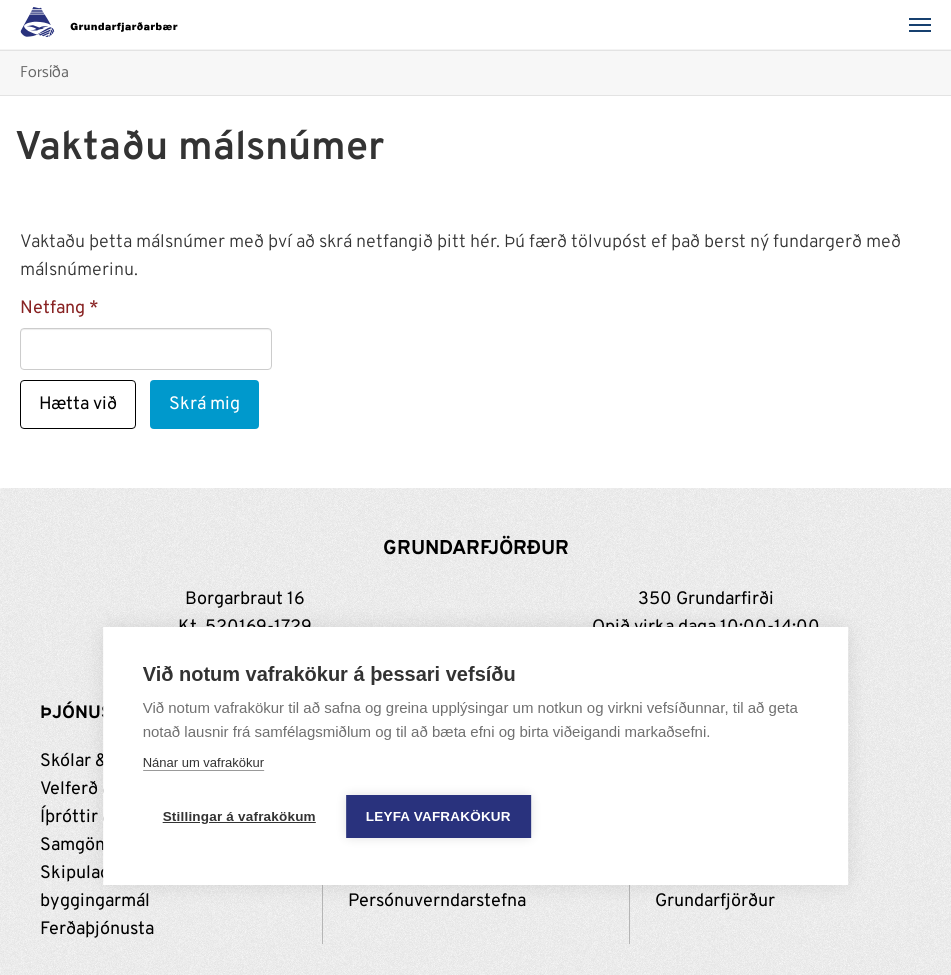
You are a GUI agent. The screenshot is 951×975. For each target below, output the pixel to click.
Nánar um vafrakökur (203, 762)
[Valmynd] (926, 25)
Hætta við (78, 404)
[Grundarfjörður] (104, 25)
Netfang (52, 308)
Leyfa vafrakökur (438, 816)
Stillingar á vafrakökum (239, 816)
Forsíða (44, 73)
